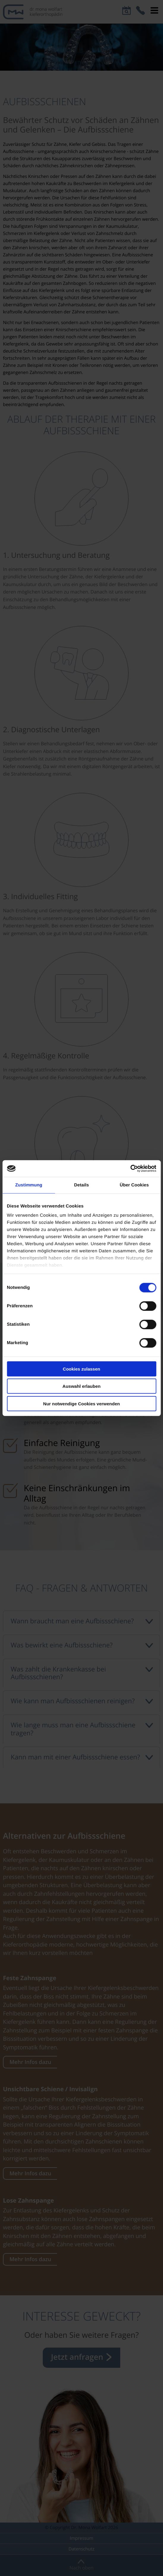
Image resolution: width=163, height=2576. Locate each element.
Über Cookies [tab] (134, 1184)
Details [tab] (81, 1184)
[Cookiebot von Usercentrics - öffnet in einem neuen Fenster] (130, 1168)
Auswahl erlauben (81, 1386)
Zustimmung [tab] (28, 1184)
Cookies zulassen (81, 1368)
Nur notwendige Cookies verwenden (81, 1403)
